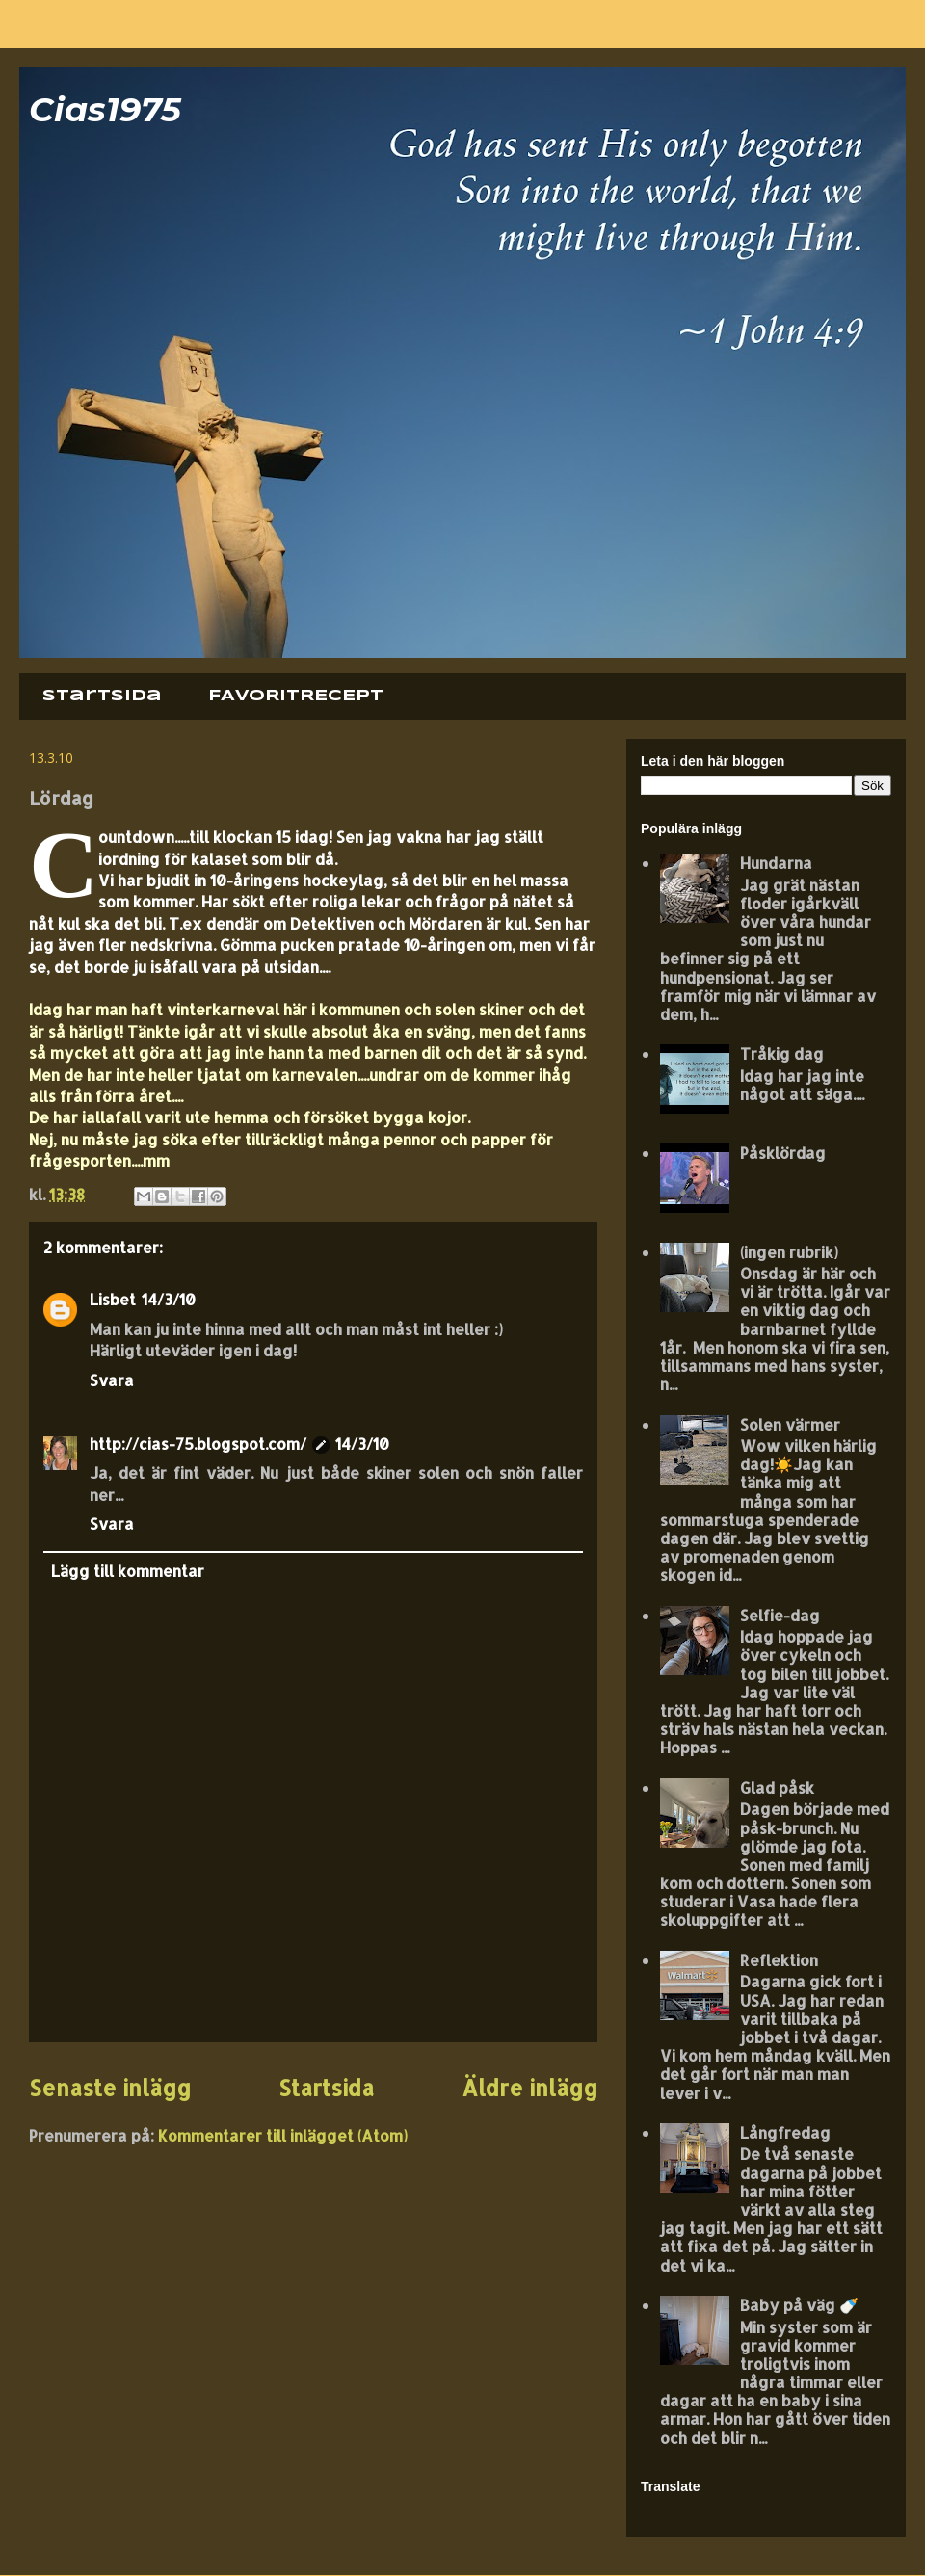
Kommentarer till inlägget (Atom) (283, 2135)
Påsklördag (783, 1153)
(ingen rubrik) (789, 1252)
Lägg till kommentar (127, 1571)
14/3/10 (169, 1299)
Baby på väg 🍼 (799, 2305)
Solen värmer (790, 1424)
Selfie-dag (780, 1615)
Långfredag (785, 2132)
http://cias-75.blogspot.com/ (198, 1443)
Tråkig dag (782, 1053)
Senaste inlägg (110, 2088)
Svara (112, 1380)
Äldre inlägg (529, 2088)
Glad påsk (777, 1787)
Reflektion (779, 1960)
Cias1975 (105, 109)
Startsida (102, 696)
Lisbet (113, 1299)
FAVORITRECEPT (295, 696)
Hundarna (776, 863)
